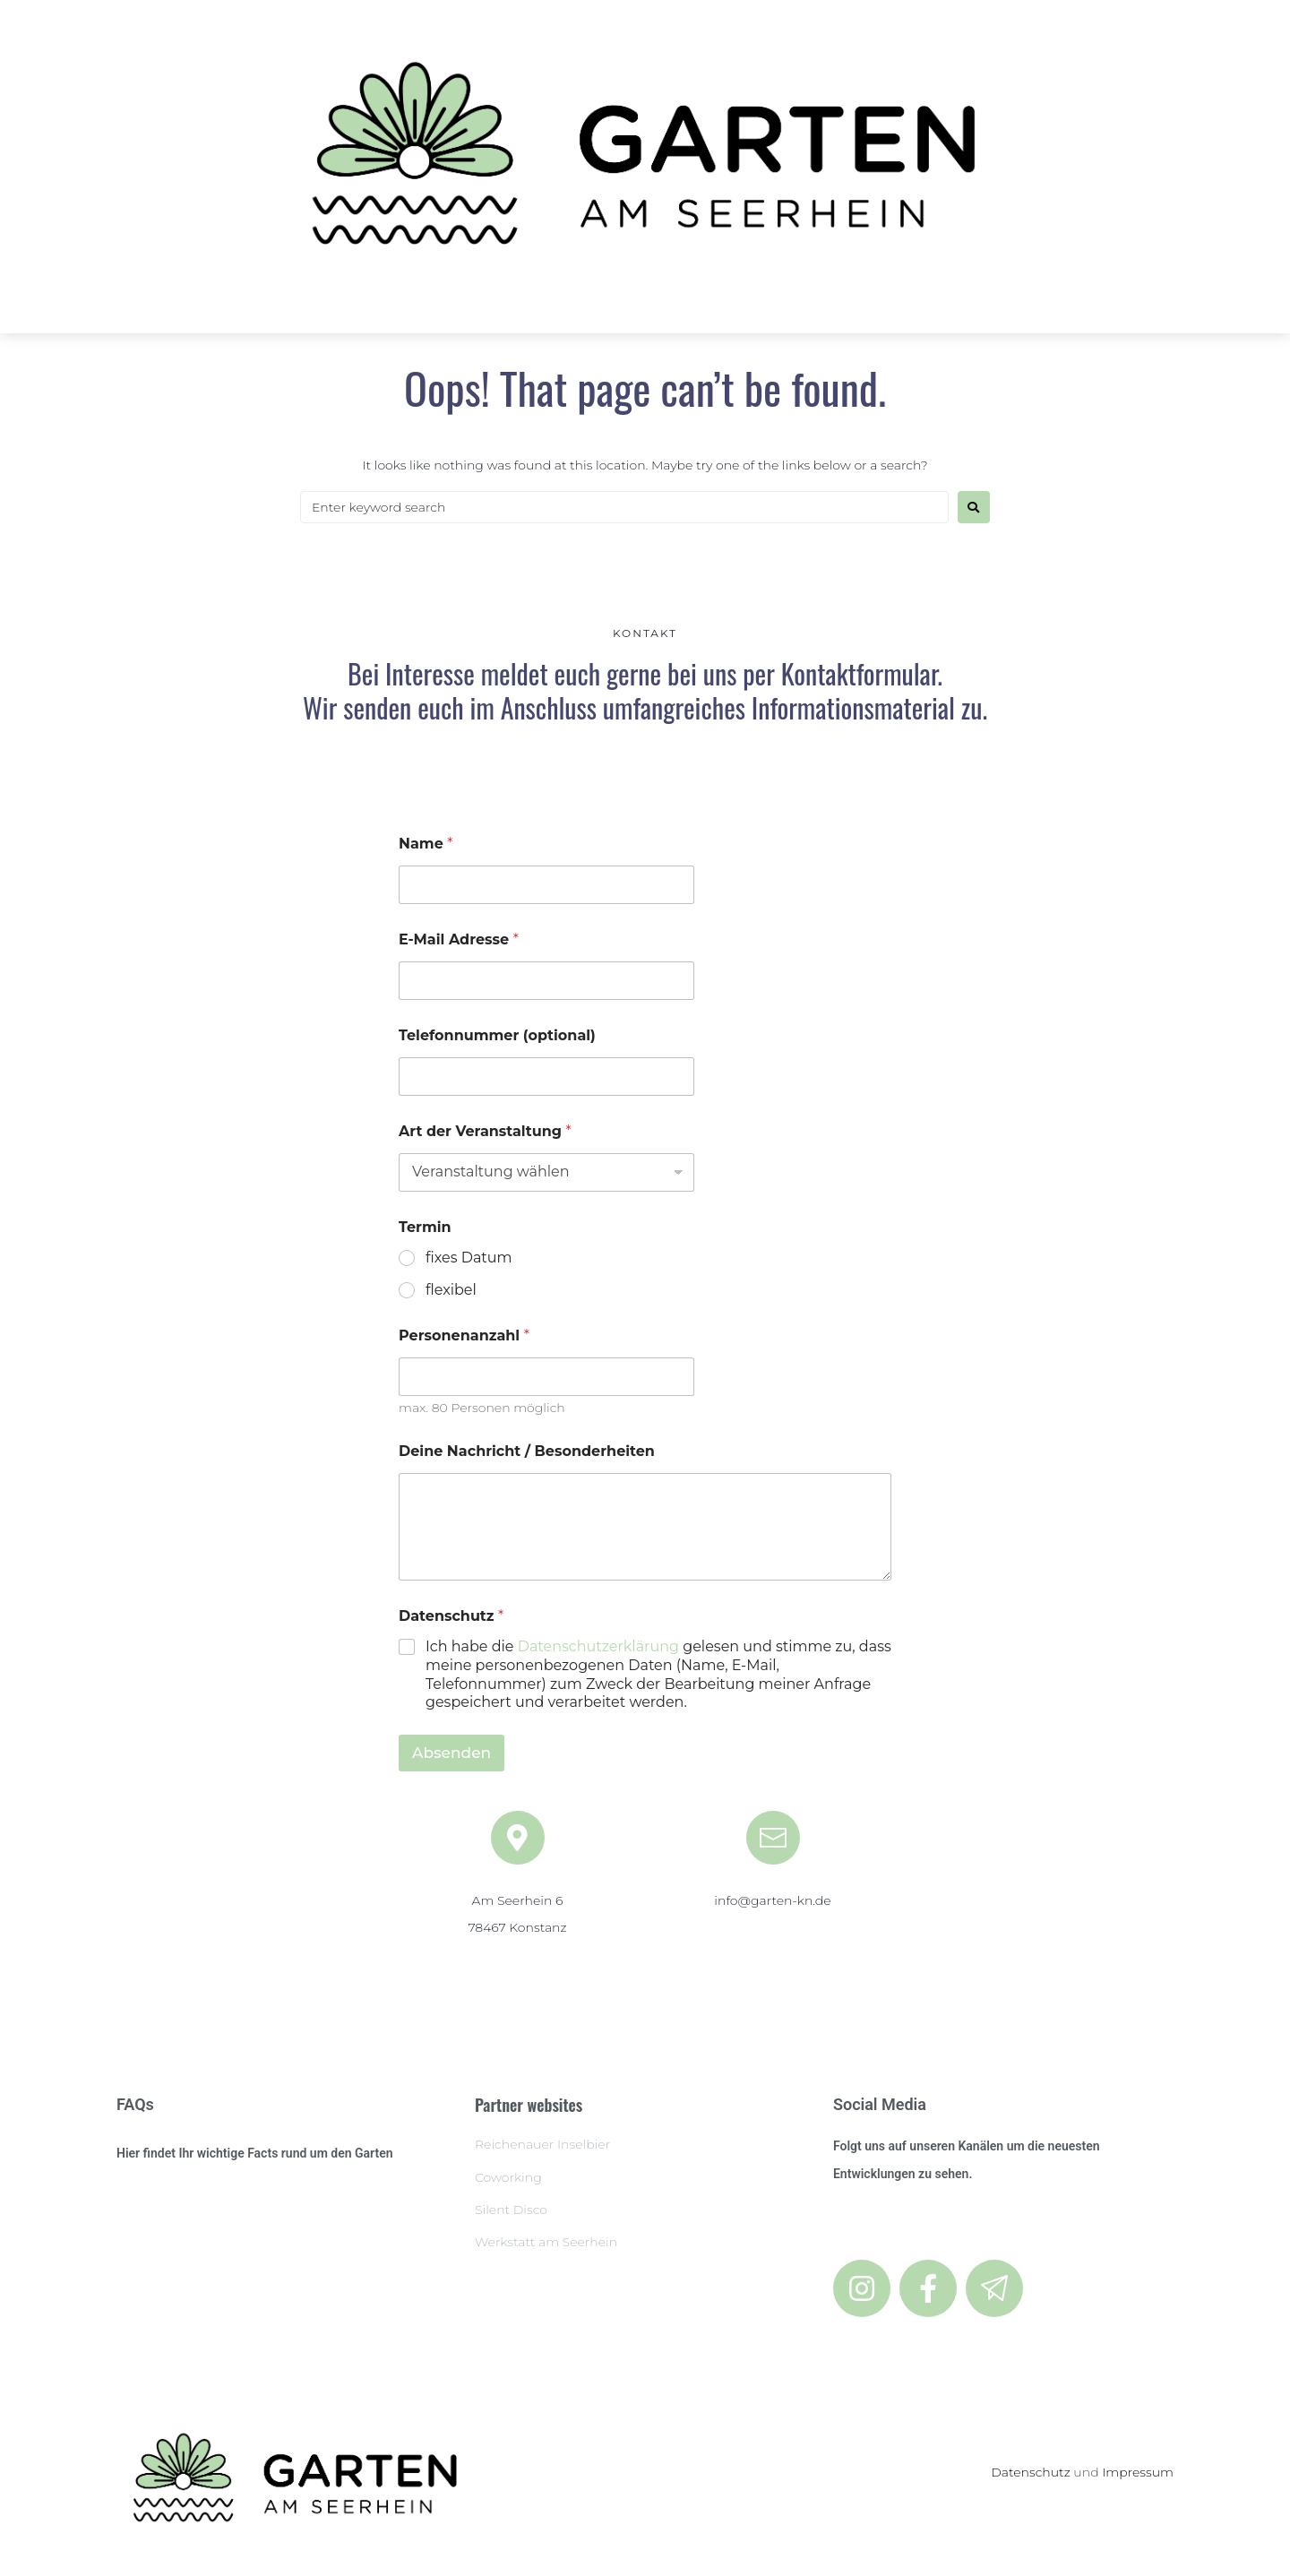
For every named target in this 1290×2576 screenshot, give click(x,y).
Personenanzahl (464, 1335)
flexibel (451, 1289)
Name (425, 843)
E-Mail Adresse (459, 939)
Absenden (451, 1753)
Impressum (1138, 2472)
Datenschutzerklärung (598, 1646)
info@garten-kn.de (772, 1900)
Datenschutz (1031, 2472)
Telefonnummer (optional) (497, 1035)
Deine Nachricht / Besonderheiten (527, 1451)
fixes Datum (469, 1257)
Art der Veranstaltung (485, 1131)
